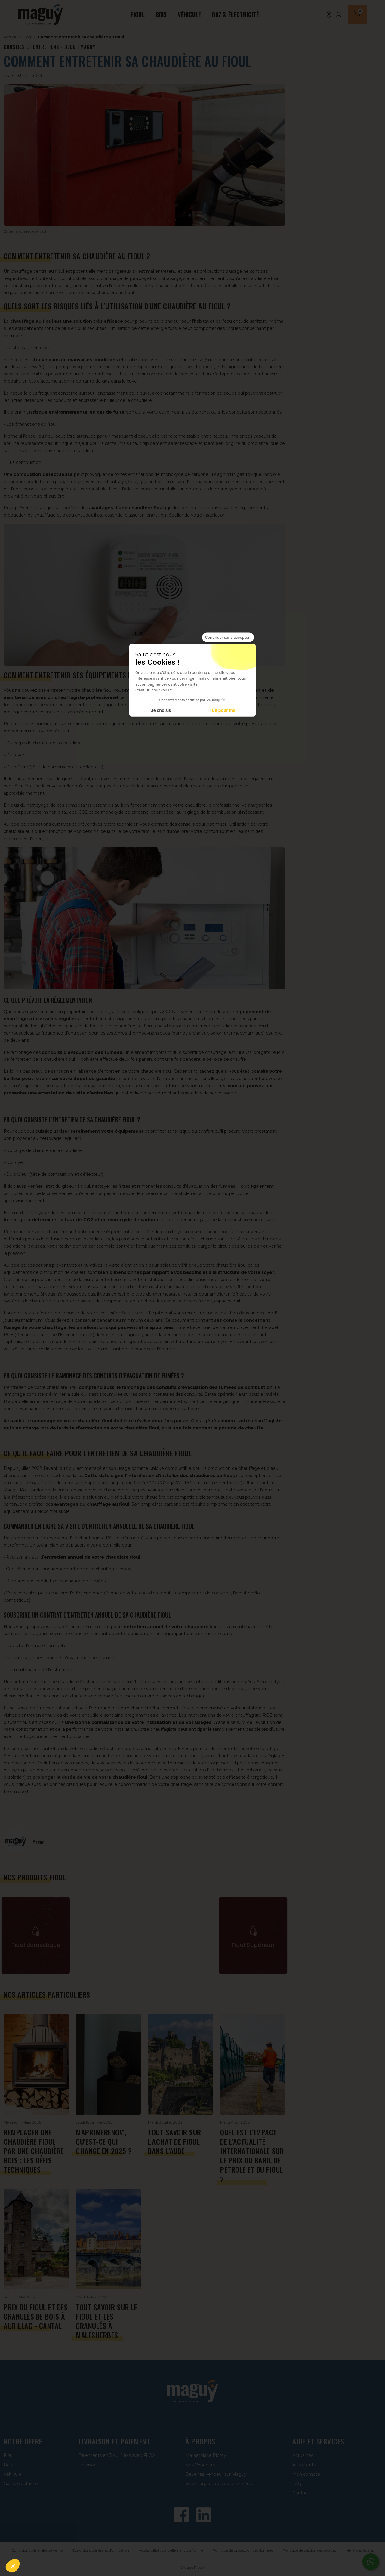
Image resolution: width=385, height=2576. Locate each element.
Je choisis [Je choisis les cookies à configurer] (161, 710)
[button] (12, 2566)
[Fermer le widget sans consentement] (228, 637)
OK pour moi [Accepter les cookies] (224, 710)
